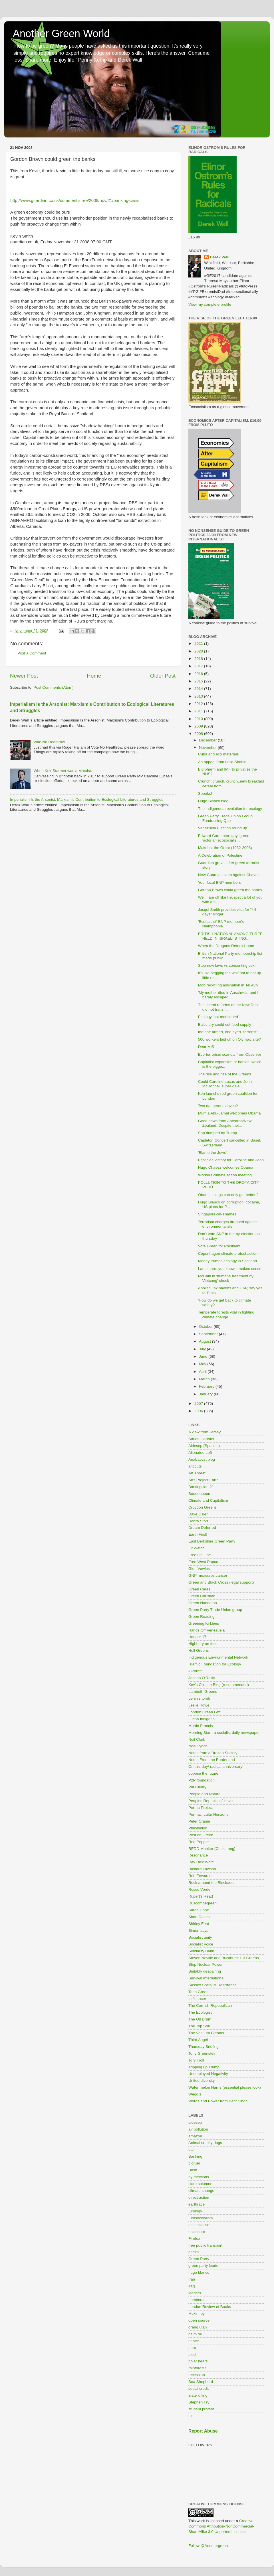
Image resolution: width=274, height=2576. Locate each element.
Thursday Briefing (203, 2046)
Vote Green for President (219, 1246)
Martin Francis (200, 1726)
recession (196, 2375)
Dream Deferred (202, 1527)
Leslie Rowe (198, 1705)
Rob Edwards (199, 1876)
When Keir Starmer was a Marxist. (62, 771)
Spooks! (205, 793)
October (206, 1326)
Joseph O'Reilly (201, 1678)
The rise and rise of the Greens (224, 1074)
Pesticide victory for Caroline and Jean (231, 1160)
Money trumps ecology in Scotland (227, 1261)
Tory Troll (196, 2060)
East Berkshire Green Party (211, 1541)
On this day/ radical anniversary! (215, 1766)
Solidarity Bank (201, 1951)
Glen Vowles (199, 1568)
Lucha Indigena (201, 1719)
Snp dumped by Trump (217, 1133)
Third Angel (198, 2040)
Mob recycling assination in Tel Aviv (228, 985)
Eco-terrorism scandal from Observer (229, 1054)
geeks (193, 2252)
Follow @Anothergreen (208, 2545)
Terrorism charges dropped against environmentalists (228, 1224)
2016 (199, 674)
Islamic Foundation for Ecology (214, 1664)
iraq (191, 2286)
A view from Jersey (204, 1432)
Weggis (194, 2094)
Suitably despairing (204, 1971)
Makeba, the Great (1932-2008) (225, 848)
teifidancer (197, 1999)
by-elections (198, 2177)
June (203, 1356)
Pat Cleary (197, 1787)
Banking (195, 2156)
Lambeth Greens (202, 1691)
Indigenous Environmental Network (218, 1657)
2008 (199, 733)
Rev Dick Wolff (200, 1862)
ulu (191, 2416)
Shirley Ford (198, 1924)
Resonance (198, 1855)
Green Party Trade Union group (215, 1610)
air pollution (198, 2129)
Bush (192, 2170)
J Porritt (195, 1671)
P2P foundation (201, 1780)
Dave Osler (198, 1514)
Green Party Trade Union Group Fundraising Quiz (225, 818)
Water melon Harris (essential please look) (224, 2087)
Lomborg (196, 2300)
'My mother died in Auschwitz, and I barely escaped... (228, 994)
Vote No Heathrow (49, 742)
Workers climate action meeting (225, 1175)
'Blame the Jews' (212, 1152)
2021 (199, 643)
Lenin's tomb (199, 1698)
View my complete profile (209, 304)
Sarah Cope (198, 1910)
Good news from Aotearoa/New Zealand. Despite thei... (225, 1123)
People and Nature (204, 1794)
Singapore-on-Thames (217, 1214)
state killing (197, 2395)
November (208, 747)
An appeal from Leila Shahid (222, 762)
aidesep (195, 2122)
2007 (199, 1403)
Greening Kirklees (203, 1623)
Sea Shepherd (200, 2382)
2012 (199, 704)
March (205, 1379)
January (206, 1394)
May (203, 1364)
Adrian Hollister (201, 1439)
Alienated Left (200, 1452)
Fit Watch (196, 1548)
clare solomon (200, 2184)
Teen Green (198, 1992)
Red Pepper (198, 1842)
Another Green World (61, 33)
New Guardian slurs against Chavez (228, 875)
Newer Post (24, 676)
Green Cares (199, 1589)
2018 (199, 658)
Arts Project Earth (203, 1480)
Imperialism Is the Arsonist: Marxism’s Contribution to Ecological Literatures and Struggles (86, 799)
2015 (199, 681)
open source (198, 2320)
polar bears (198, 2361)
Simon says (198, 1930)
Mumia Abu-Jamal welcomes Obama (229, 1113)
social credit (198, 2388)
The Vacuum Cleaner (206, 2033)
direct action (198, 2197)
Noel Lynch (197, 1746)
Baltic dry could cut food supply (224, 1024)
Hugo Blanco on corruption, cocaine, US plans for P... (229, 1204)
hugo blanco (198, 2272)
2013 (199, 696)
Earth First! (197, 1534)
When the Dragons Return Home (226, 946)
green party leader (204, 2265)
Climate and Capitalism (208, 1500)
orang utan (197, 2327)
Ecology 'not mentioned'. (219, 1017)
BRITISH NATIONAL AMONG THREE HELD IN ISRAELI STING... (230, 936)
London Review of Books (209, 2307)
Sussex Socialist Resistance (212, 1985)
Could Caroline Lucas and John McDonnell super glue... (225, 1083)
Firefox (194, 2238)
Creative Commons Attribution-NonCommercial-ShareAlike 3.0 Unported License (221, 2526)
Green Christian (201, 1596)
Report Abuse (203, 2431)
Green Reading (201, 1616)
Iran (191, 2279)
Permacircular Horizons (208, 1814)
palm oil (195, 2334)
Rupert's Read (200, 1896)
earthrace (196, 2204)
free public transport (205, 2245)
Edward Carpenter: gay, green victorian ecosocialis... (223, 838)
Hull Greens (198, 1650)
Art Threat (197, 1473)
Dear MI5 (206, 1047)
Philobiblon (197, 1828)
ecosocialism (199, 2225)
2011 (199, 711)
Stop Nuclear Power (205, 1964)
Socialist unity (200, 1937)
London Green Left (204, 1712)
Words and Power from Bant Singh (218, 2101)
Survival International (206, 1978)
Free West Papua (203, 1562)
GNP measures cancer (207, 1575)
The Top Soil (199, 2026)
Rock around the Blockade (210, 1882)
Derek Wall (219, 257)
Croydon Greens (202, 1507)
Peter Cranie (199, 1821)
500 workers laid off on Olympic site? (229, 1039)
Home (94, 676)
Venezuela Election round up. (223, 828)
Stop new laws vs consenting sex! (227, 965)
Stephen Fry (198, 2402)
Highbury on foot (202, 1643)
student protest (201, 2409)
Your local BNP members (219, 882)
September (209, 1334)
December (208, 740)
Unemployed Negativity (208, 2074)
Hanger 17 (197, 1637)
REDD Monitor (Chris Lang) (211, 1849)
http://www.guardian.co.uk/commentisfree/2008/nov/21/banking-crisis (74, 200)
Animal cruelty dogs (205, 2143)
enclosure (196, 2232)
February (207, 1386)
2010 (199, 719)
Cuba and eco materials (218, 754)
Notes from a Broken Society (212, 1753)
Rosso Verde (199, 1889)
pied (192, 2354)
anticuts (195, 1466)
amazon (195, 2136)
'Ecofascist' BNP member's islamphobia (221, 923)
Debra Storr (198, 1521)
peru (192, 2348)
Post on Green (200, 1835)
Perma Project (200, 1807)
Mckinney (196, 2313)
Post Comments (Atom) (54, 687)
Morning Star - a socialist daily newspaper (224, 1732)
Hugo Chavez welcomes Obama (225, 1167)
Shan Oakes (198, 1917)
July (203, 1349)
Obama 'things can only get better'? (228, 1195)
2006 (199, 1411)
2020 (199, 651)
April (203, 1371)
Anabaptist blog (201, 1459)
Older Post (163, 676)
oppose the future (203, 1773)
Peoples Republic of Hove (210, 1801)
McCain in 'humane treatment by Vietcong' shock (225, 1278)
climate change (201, 2190)
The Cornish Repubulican (210, 2005)
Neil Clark (196, 1739)
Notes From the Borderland (211, 1760)
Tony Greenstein (202, 2053)
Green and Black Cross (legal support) (221, 1582)
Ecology (195, 2211)
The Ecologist (200, 2012)
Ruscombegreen (202, 1903)
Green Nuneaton (202, 1603)
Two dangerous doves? (218, 1106)
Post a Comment (31, 653)
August (205, 1341)
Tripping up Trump (203, 2067)
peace (193, 2341)
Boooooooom (199, 1493)
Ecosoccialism (200, 2218)
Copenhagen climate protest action (228, 1253)
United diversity (201, 2080)
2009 (199, 726)
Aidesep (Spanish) (204, 1446)
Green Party (198, 2259)
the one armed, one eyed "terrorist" (228, 1032)
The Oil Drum (199, 2019)
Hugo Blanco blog (213, 801)
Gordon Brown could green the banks (230, 890)
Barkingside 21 (201, 1487)
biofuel (194, 2163)
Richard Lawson (202, 1869)
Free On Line (199, 1555)
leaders (194, 2293)
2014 (199, 688)
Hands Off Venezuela (206, 1630)
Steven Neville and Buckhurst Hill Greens (223, 1958)
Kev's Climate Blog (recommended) (218, 1685)
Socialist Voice (200, 1944)
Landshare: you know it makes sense (229, 1268)
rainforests (197, 2368)
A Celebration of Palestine (220, 855)
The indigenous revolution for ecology (230, 808)
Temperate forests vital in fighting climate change (226, 1314)
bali (191, 2149)
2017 (199, 666)
